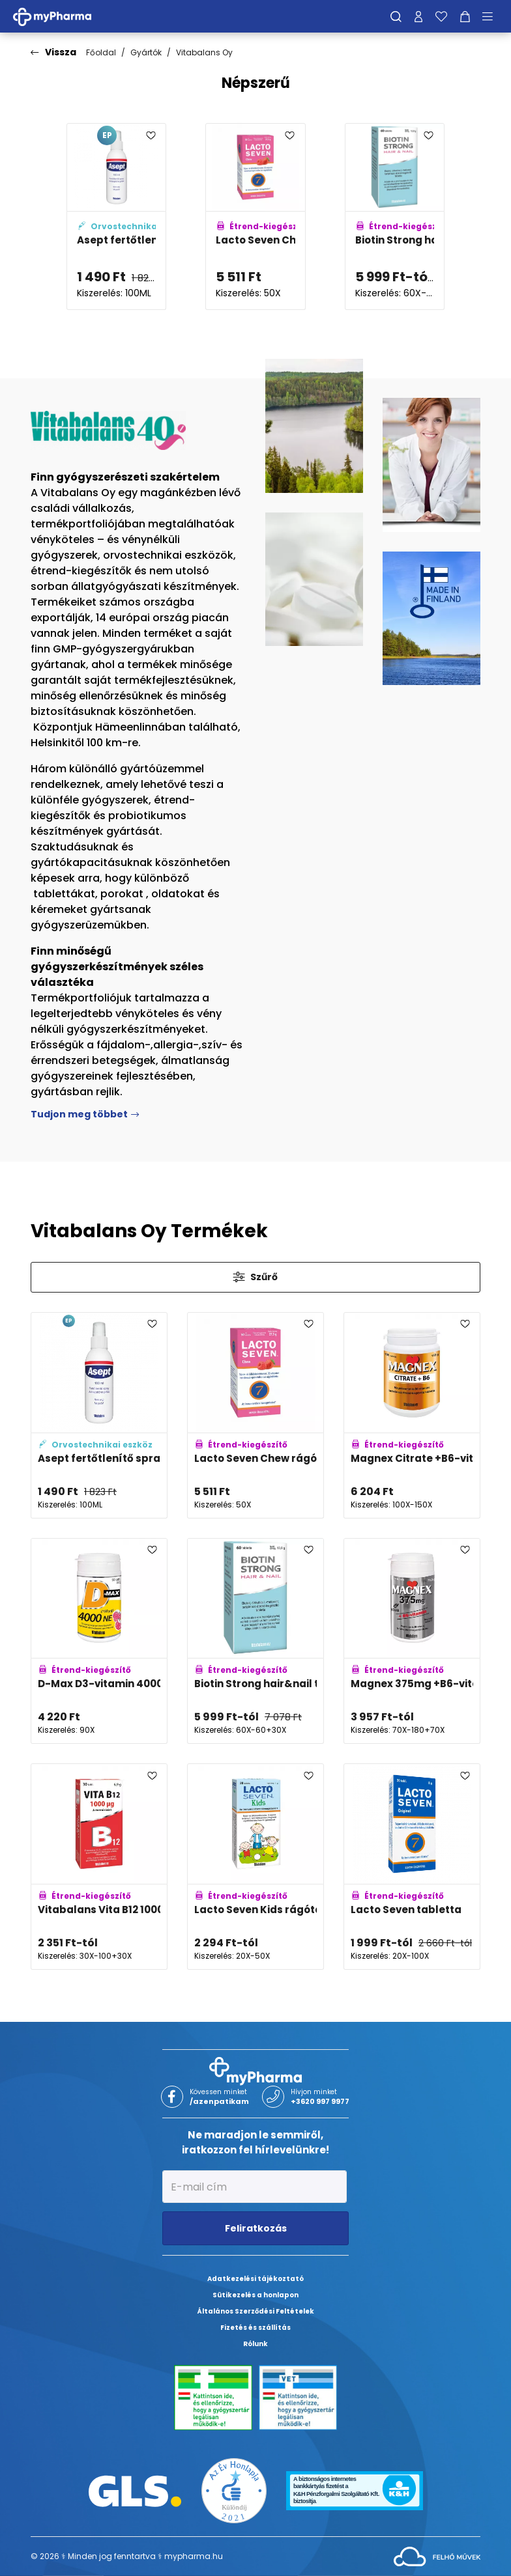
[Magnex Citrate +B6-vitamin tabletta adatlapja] (411, 1415)
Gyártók (146, 52)
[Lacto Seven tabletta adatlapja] (411, 1866)
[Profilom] (418, 16)
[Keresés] (396, 16)
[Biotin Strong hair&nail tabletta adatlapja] (395, 216)
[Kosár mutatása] (465, 16)
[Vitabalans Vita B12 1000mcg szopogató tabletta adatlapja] (99, 1866)
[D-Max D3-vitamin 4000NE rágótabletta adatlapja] (99, 1641)
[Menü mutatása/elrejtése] (492, 16)
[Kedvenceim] (441, 16)
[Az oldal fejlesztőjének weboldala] (437, 2555)
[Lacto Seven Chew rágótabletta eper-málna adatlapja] (255, 216)
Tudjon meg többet (85, 1114)
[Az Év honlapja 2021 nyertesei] (234, 2489)
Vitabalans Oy (204, 52)
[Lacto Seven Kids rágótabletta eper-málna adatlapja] (255, 1866)
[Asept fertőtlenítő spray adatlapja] (116, 216)
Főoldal (101, 52)
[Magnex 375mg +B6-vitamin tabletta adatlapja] (411, 1641)
